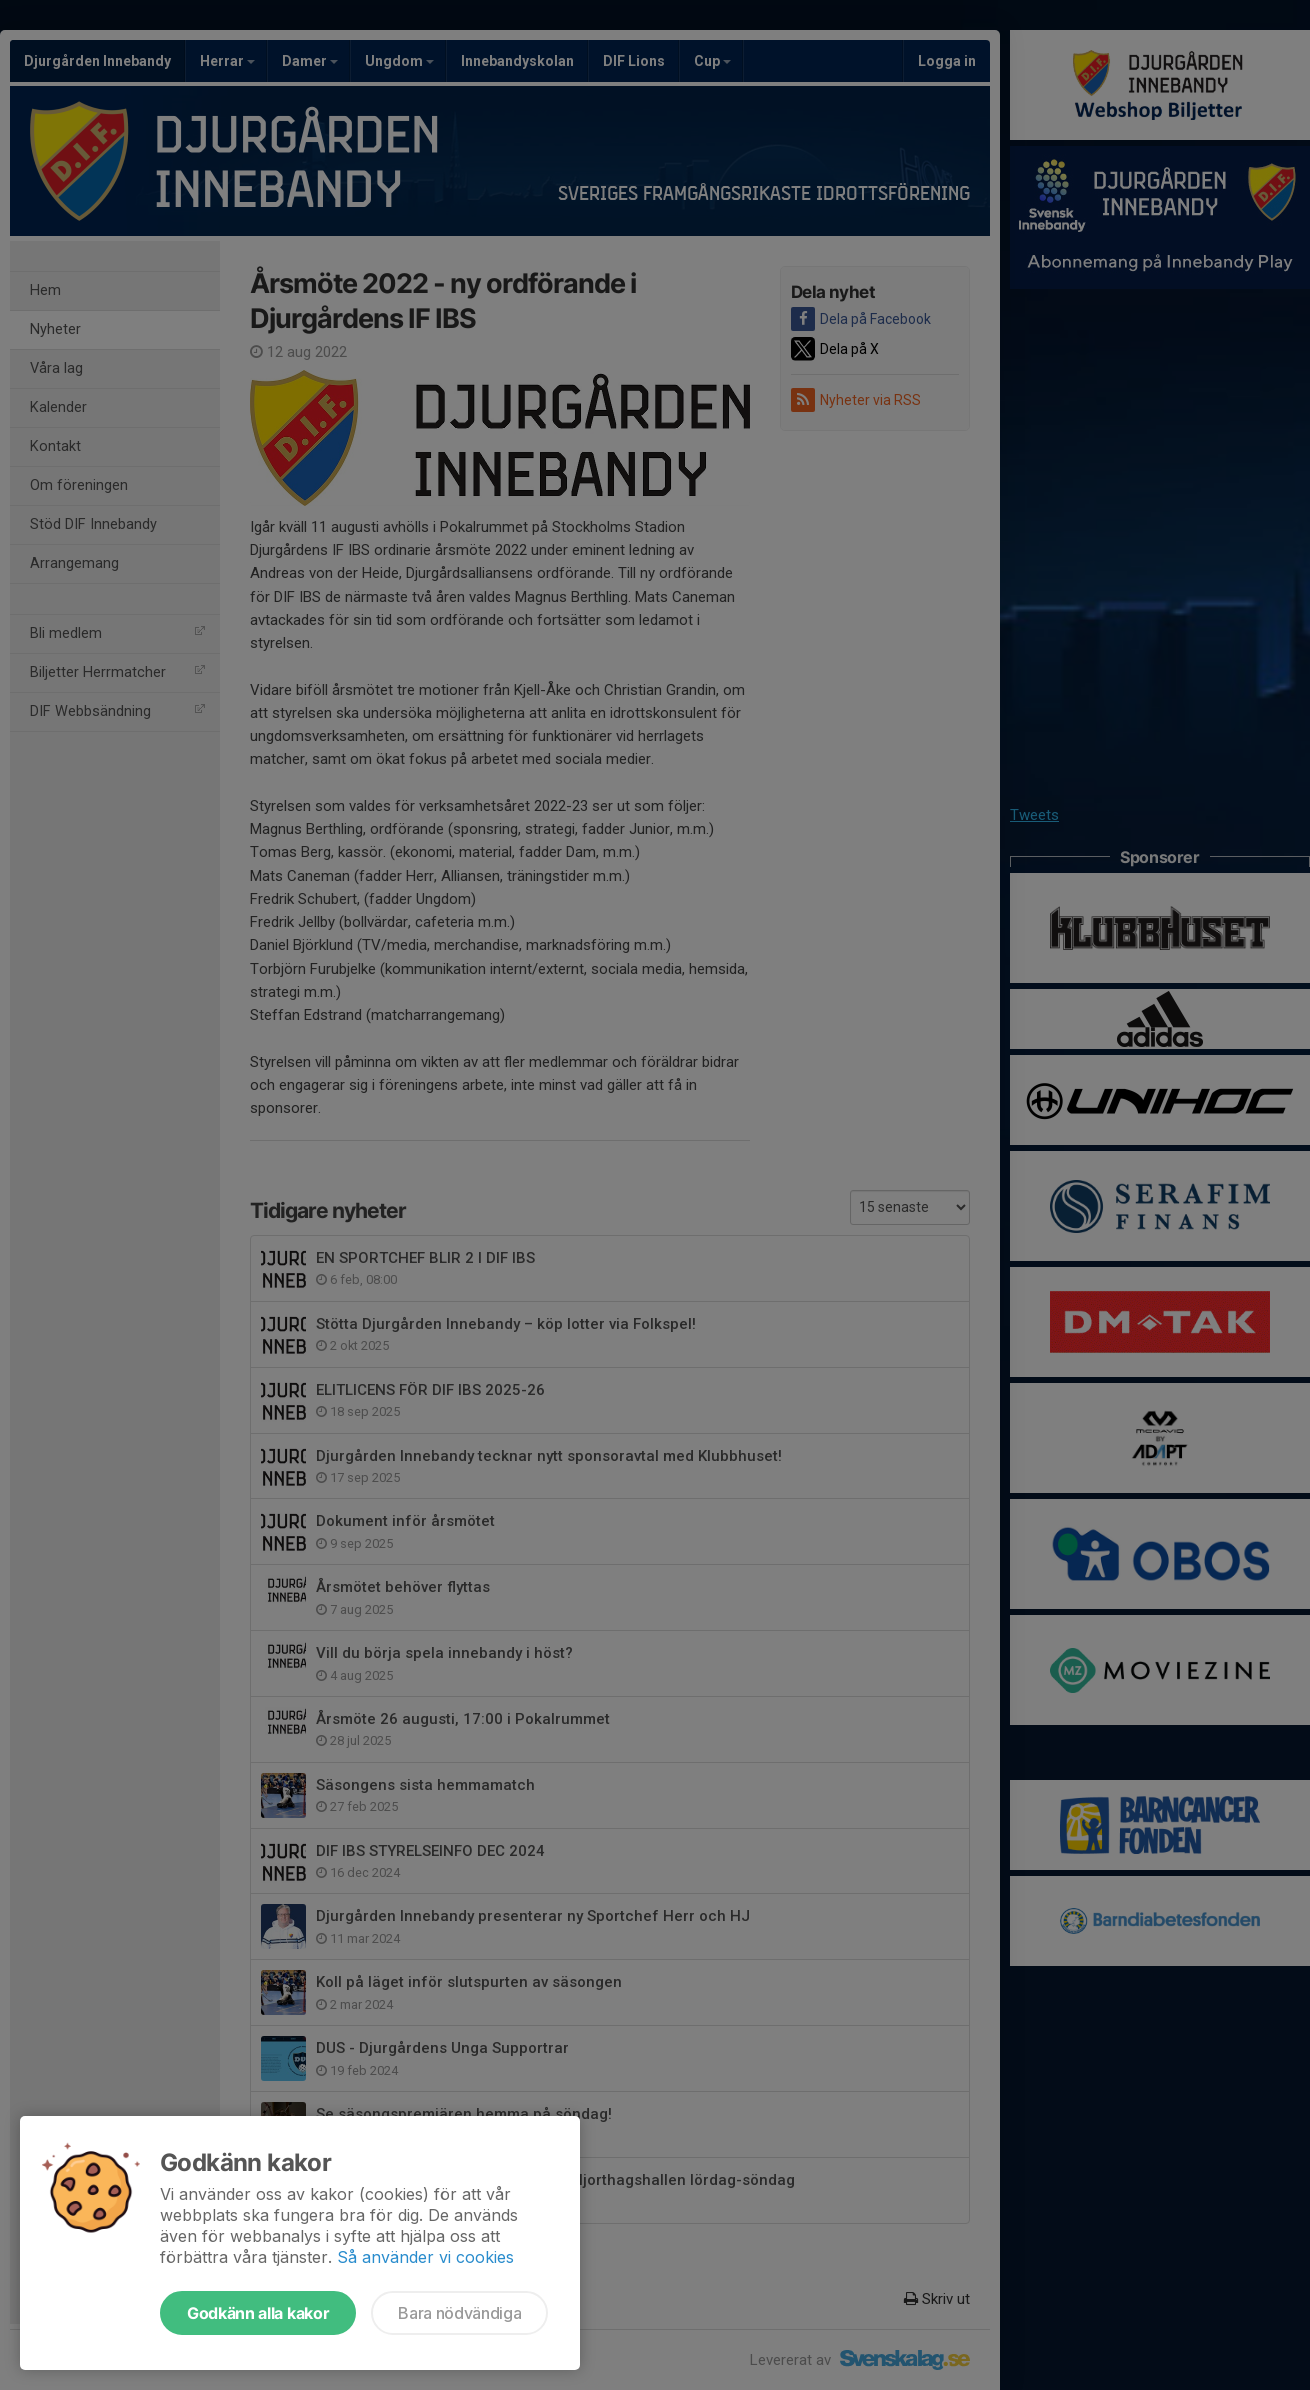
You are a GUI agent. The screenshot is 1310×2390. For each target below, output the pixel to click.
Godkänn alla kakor (258, 2313)
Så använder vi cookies (425, 2257)
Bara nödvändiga (459, 2313)
